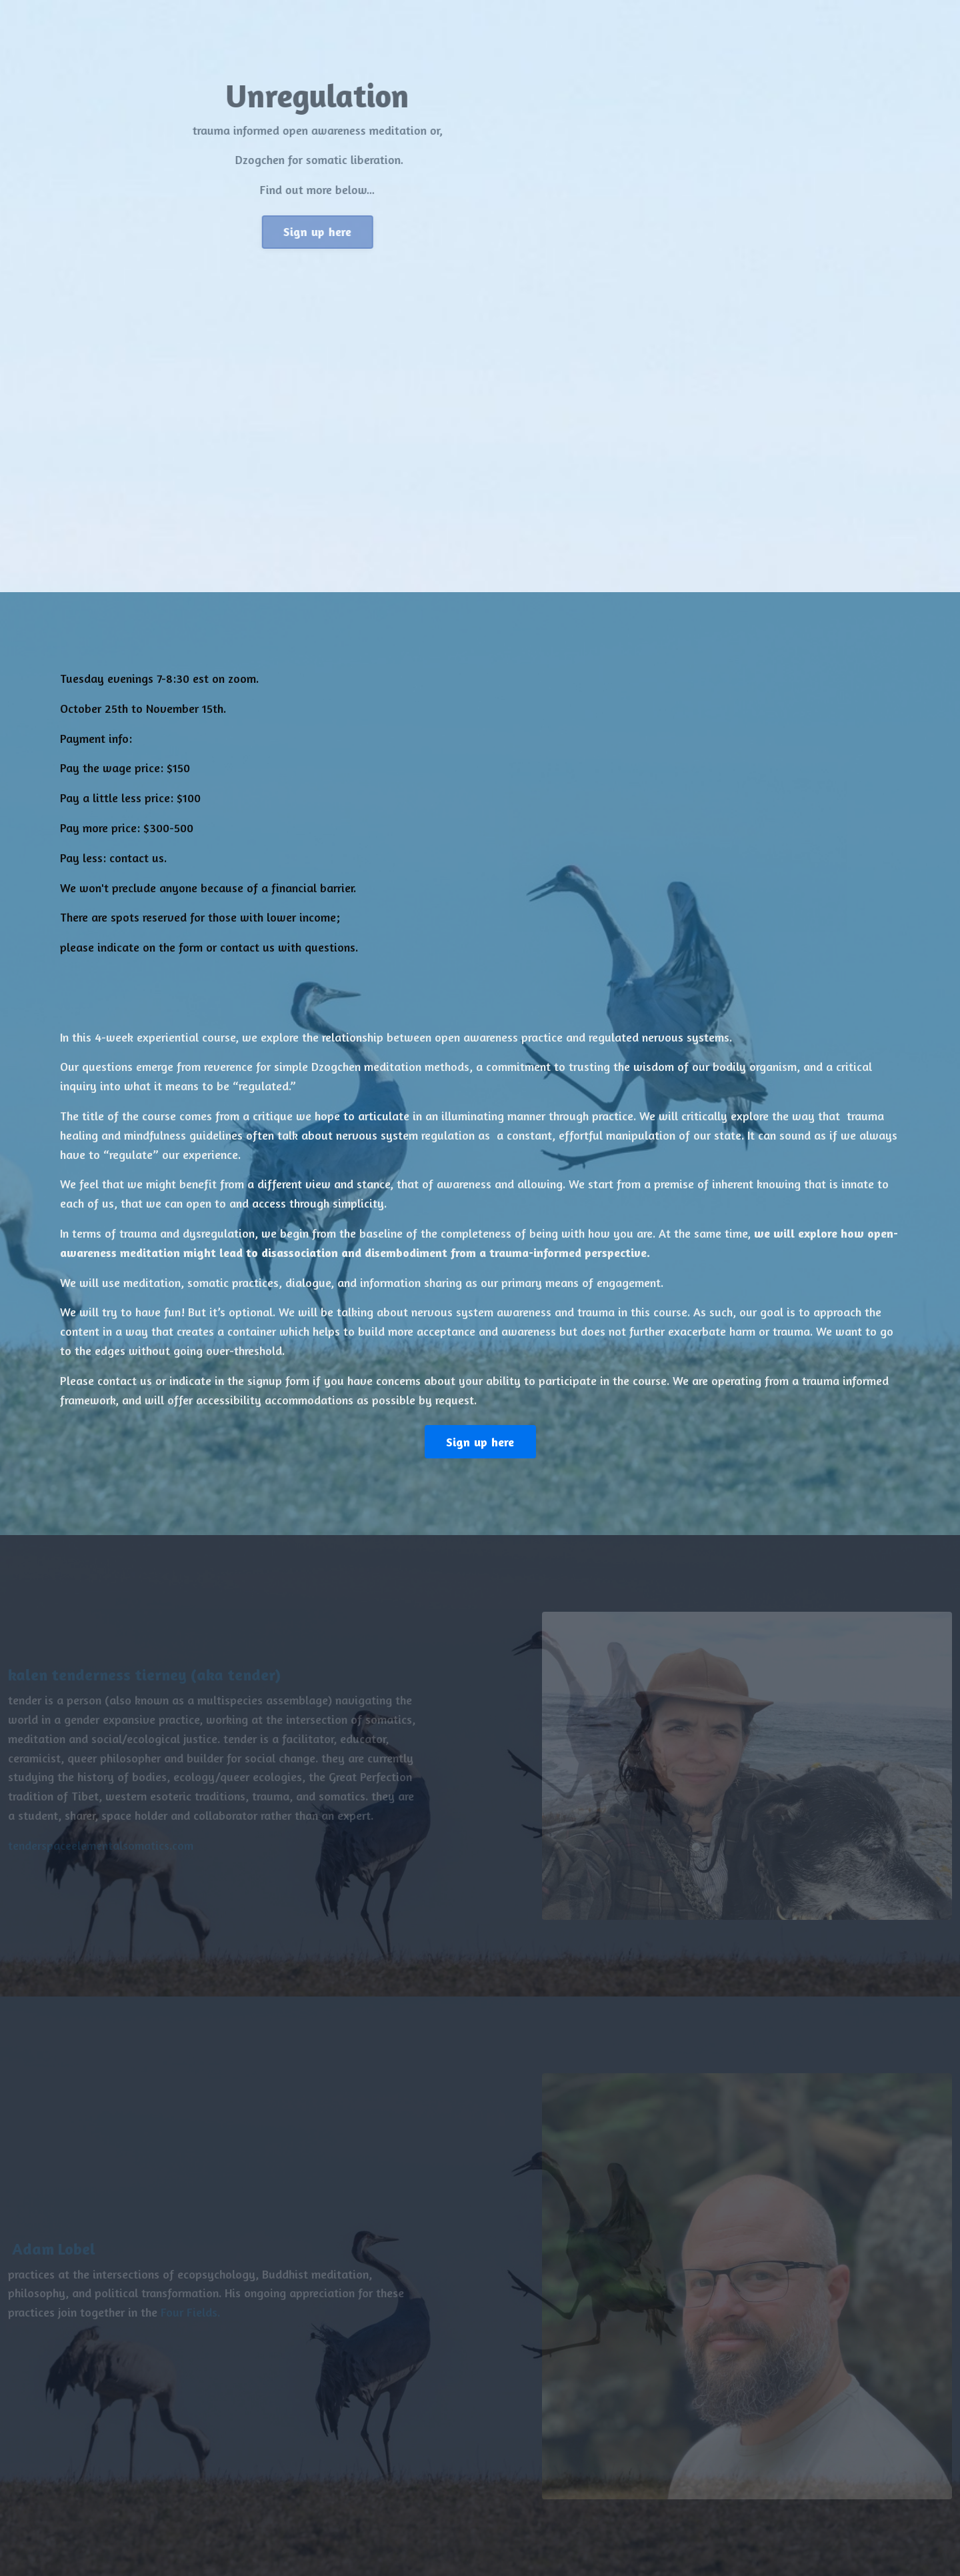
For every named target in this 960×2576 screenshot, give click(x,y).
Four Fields (179, 2312)
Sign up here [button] (324, 231)
